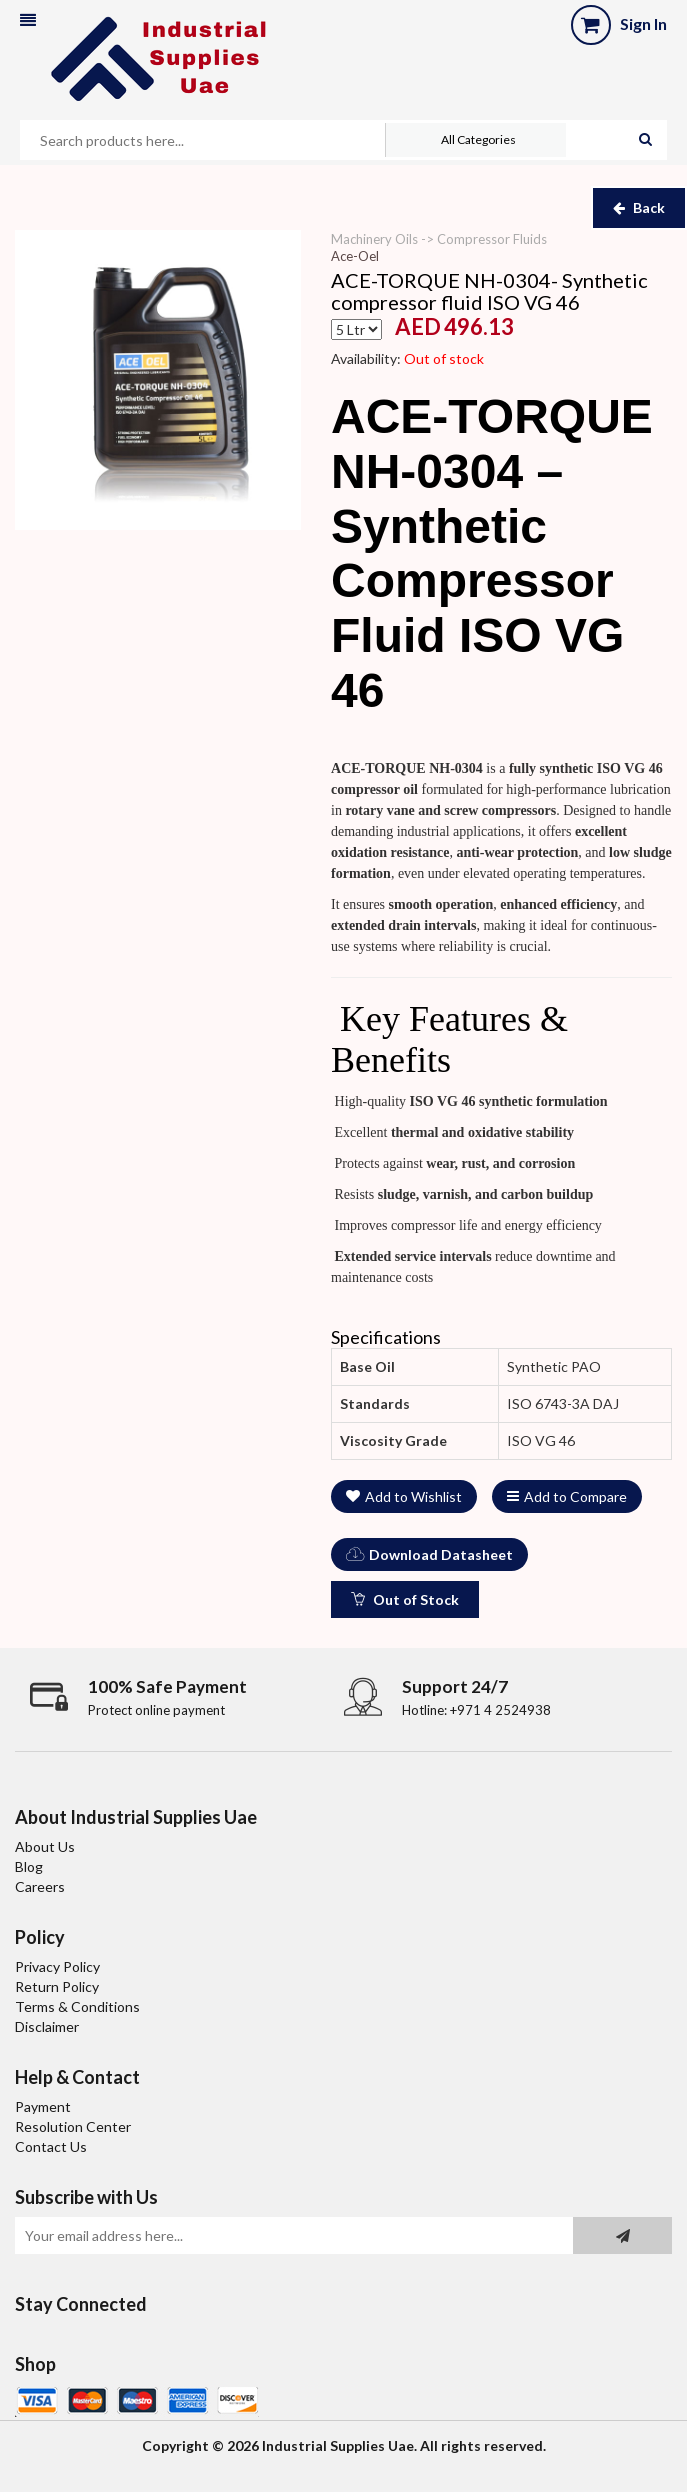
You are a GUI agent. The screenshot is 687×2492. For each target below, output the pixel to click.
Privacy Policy (57, 1966)
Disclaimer (47, 2026)
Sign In (643, 23)
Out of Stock (405, 1599)
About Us (45, 1846)
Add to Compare (567, 1496)
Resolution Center (73, 2126)
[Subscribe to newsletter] (622, 2235)
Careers (40, 1886)
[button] (28, 20)
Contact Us (51, 2146)
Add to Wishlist (404, 1496)
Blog (29, 1866)
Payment (43, 2106)
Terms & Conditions (77, 2006)
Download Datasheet (429, 1554)
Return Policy (57, 1986)
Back (639, 207)
